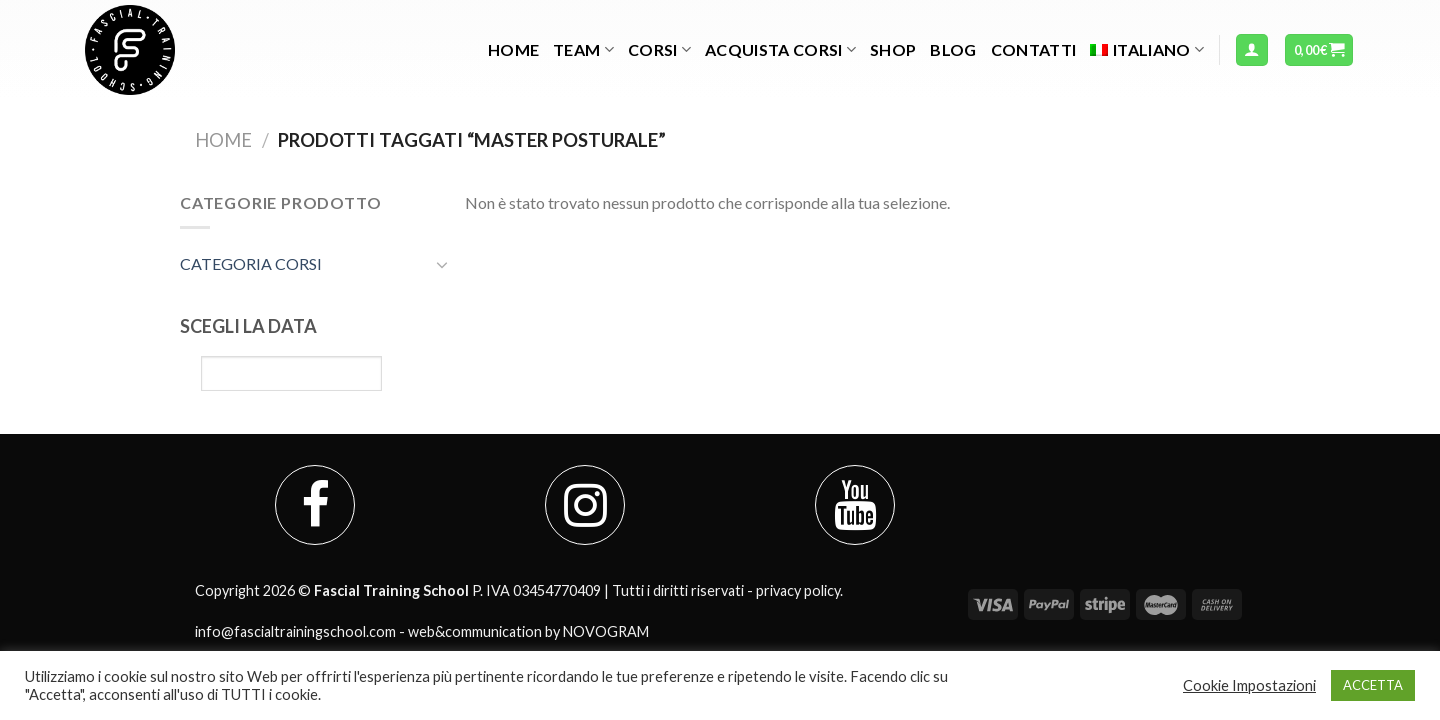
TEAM (583, 50)
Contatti (1034, 49)
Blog (953, 49)
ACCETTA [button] (1373, 685)
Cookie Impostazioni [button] (1249, 685)
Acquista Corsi (780, 50)
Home (513, 49)
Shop (893, 49)
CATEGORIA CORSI (251, 263)
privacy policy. (799, 590)
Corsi (659, 50)
